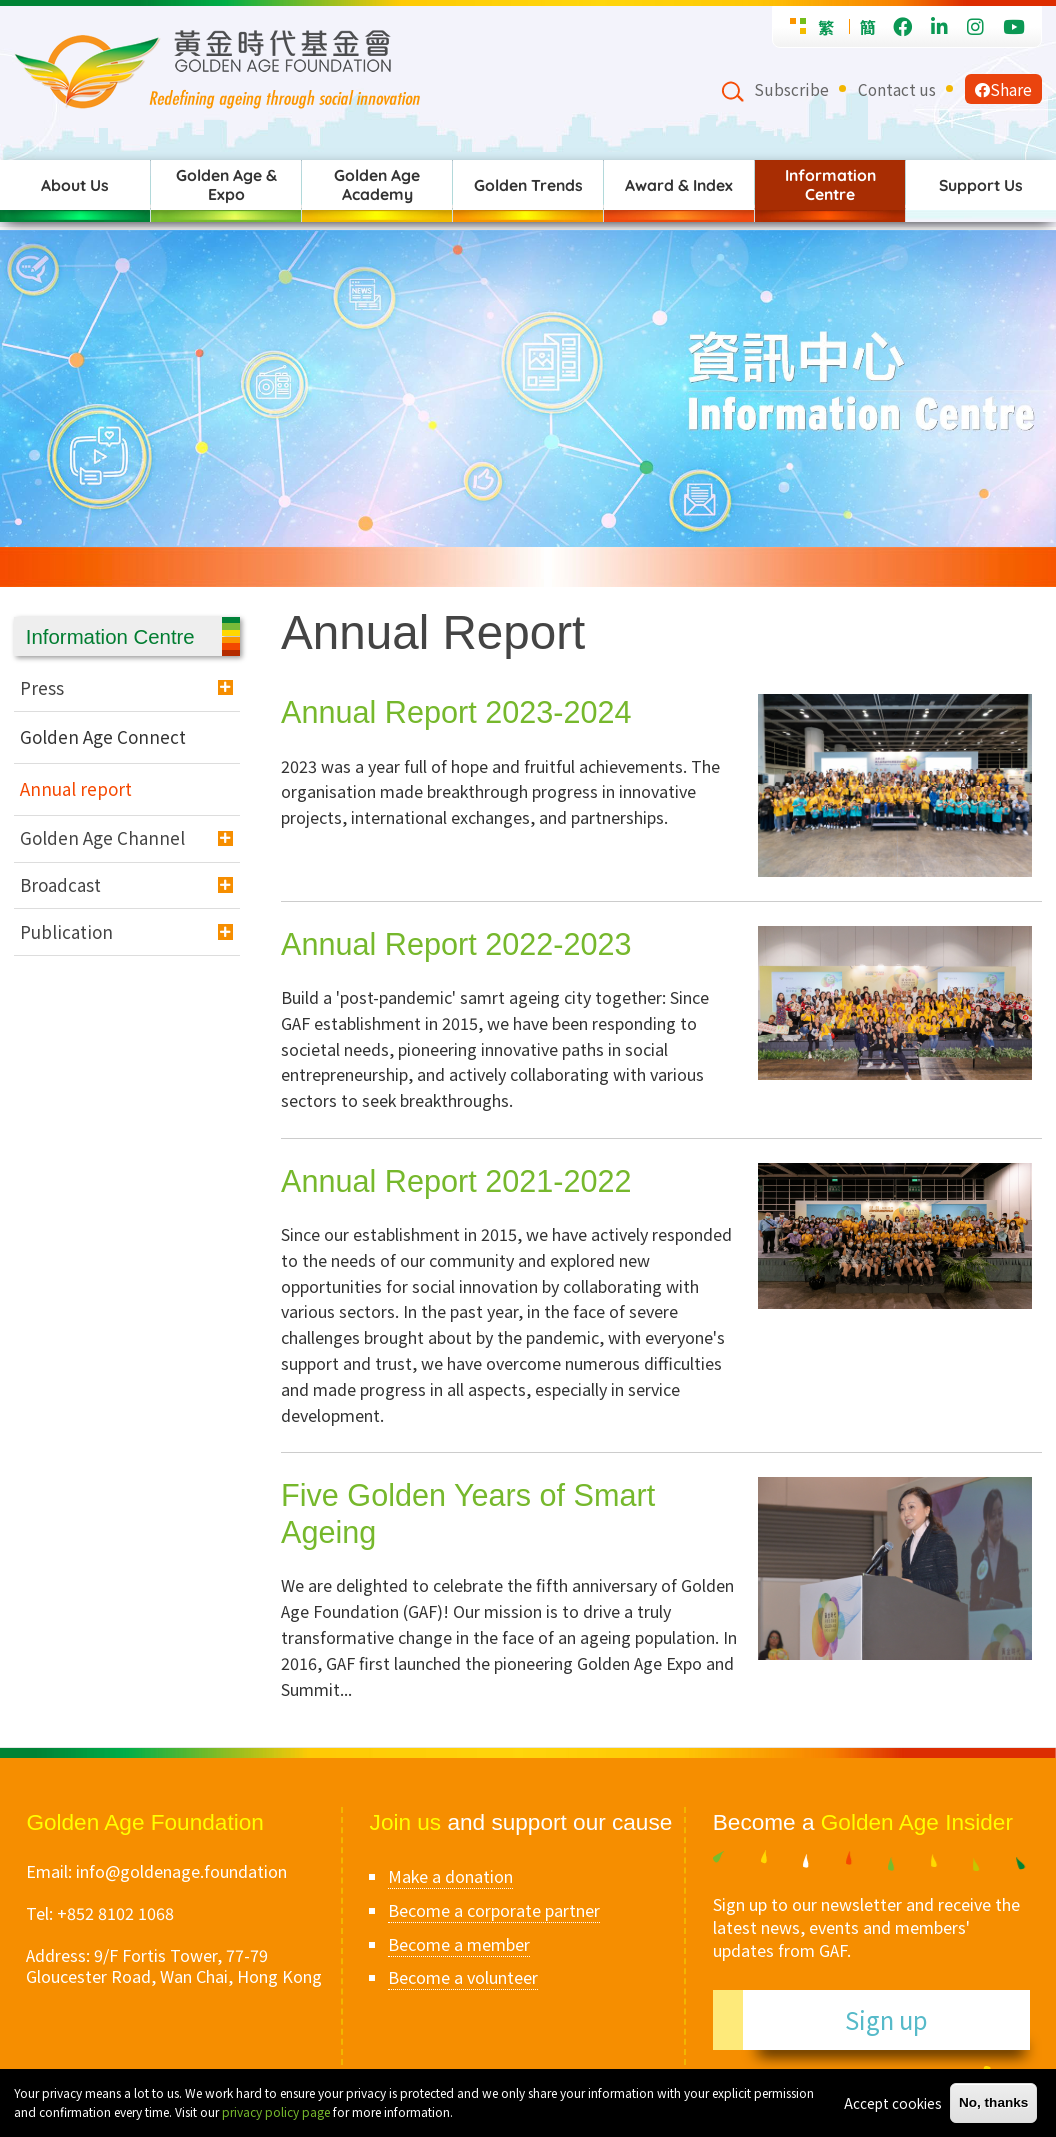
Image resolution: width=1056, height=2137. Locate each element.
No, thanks (994, 2102)
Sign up (886, 2019)
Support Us (981, 185)
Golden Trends (528, 185)
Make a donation (450, 1876)
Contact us (897, 89)
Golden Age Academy (377, 184)
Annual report (76, 788)
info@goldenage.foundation (181, 1871)
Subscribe (791, 89)
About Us (75, 185)
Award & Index (679, 185)
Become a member (459, 1944)
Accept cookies (893, 2103)
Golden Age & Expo (226, 184)
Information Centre (830, 184)
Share (1003, 89)
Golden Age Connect (103, 736)
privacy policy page (276, 2111)
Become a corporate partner (494, 1910)
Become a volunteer (463, 1977)
